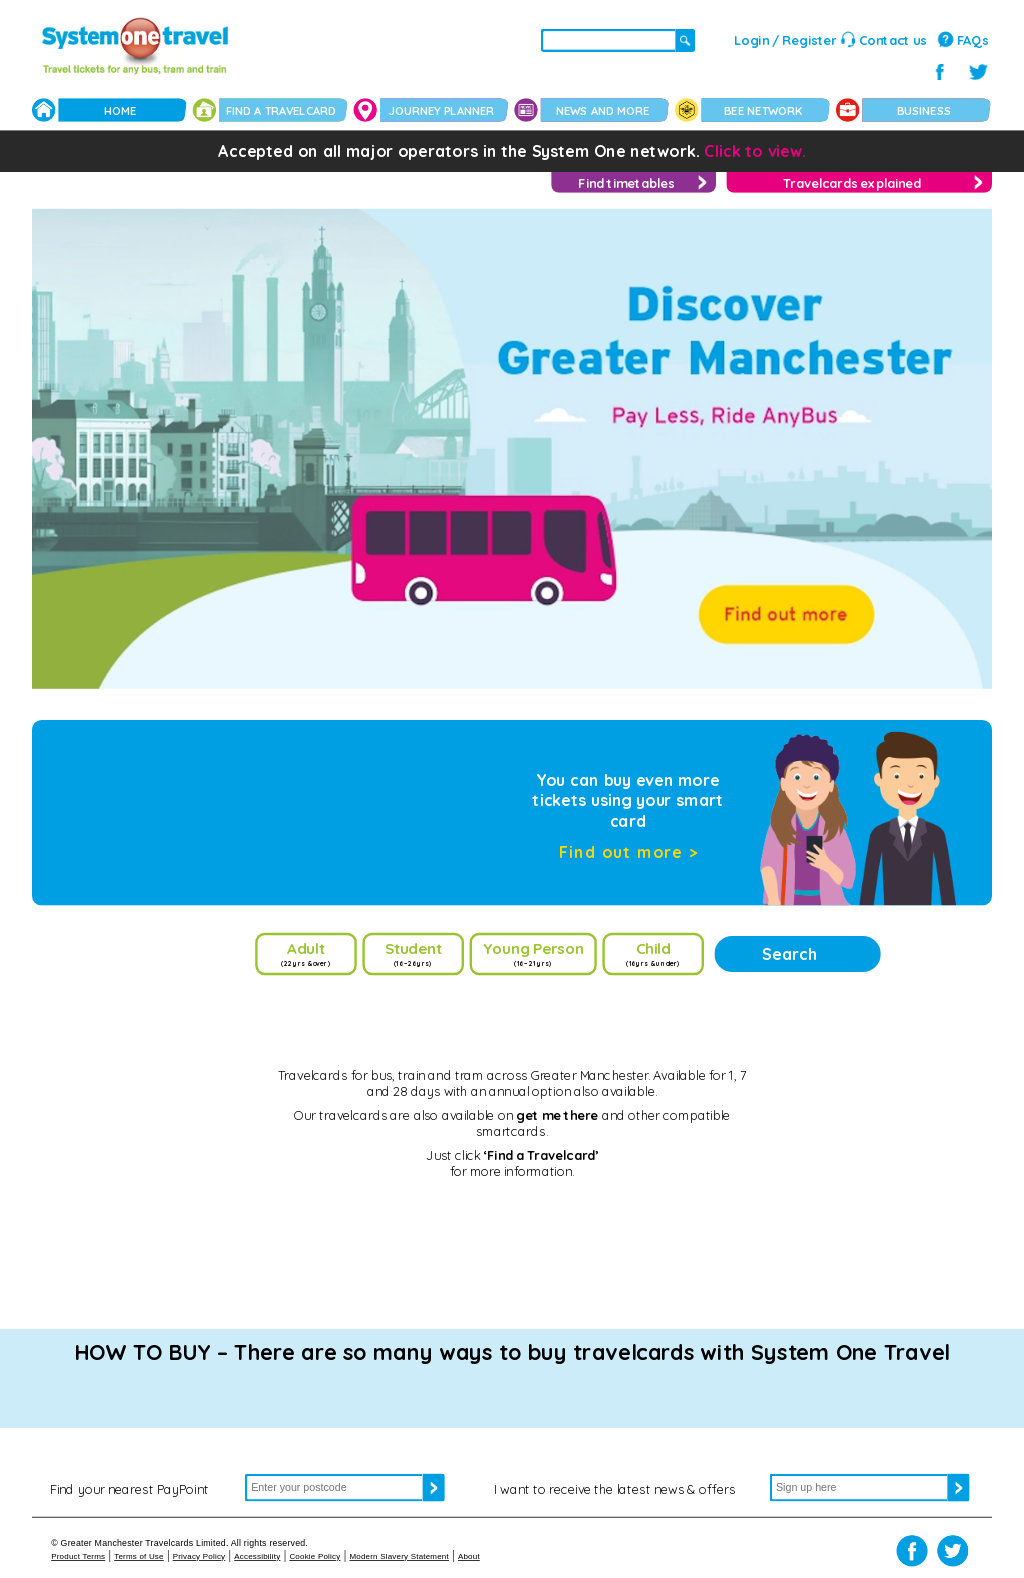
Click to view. (755, 151)
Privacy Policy (199, 1556)
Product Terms (78, 1556)
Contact (892, 40)
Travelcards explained (852, 183)
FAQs (972, 40)
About (469, 1556)
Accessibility (257, 1556)
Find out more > (629, 852)
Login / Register (785, 40)
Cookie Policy (314, 1556)
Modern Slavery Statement (399, 1556)
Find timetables (626, 183)
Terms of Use (139, 1556)
